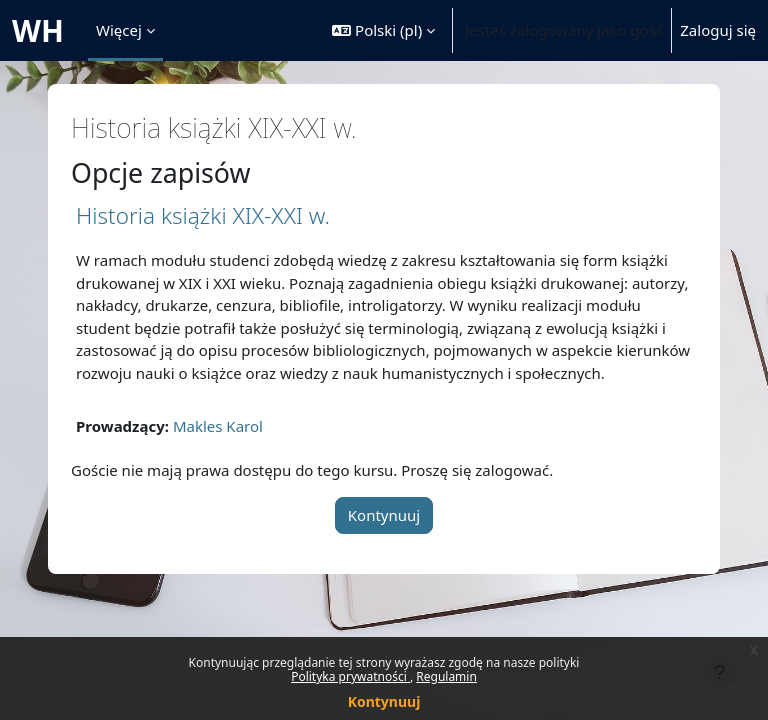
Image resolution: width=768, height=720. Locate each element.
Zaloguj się (718, 30)
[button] (383, 30)
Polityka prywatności (350, 676)
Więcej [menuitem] (119, 30)
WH (38, 30)
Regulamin (446, 676)
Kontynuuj (384, 701)
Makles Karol (218, 426)
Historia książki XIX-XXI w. (203, 215)
